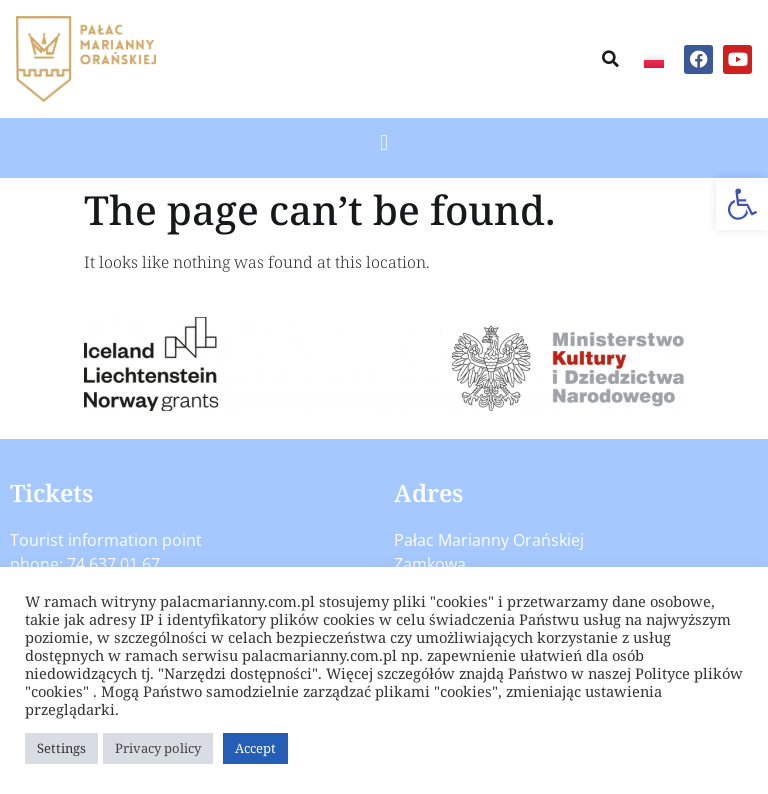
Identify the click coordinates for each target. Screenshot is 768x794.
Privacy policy (158, 748)
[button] (742, 204)
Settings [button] (61, 748)
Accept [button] (255, 748)
